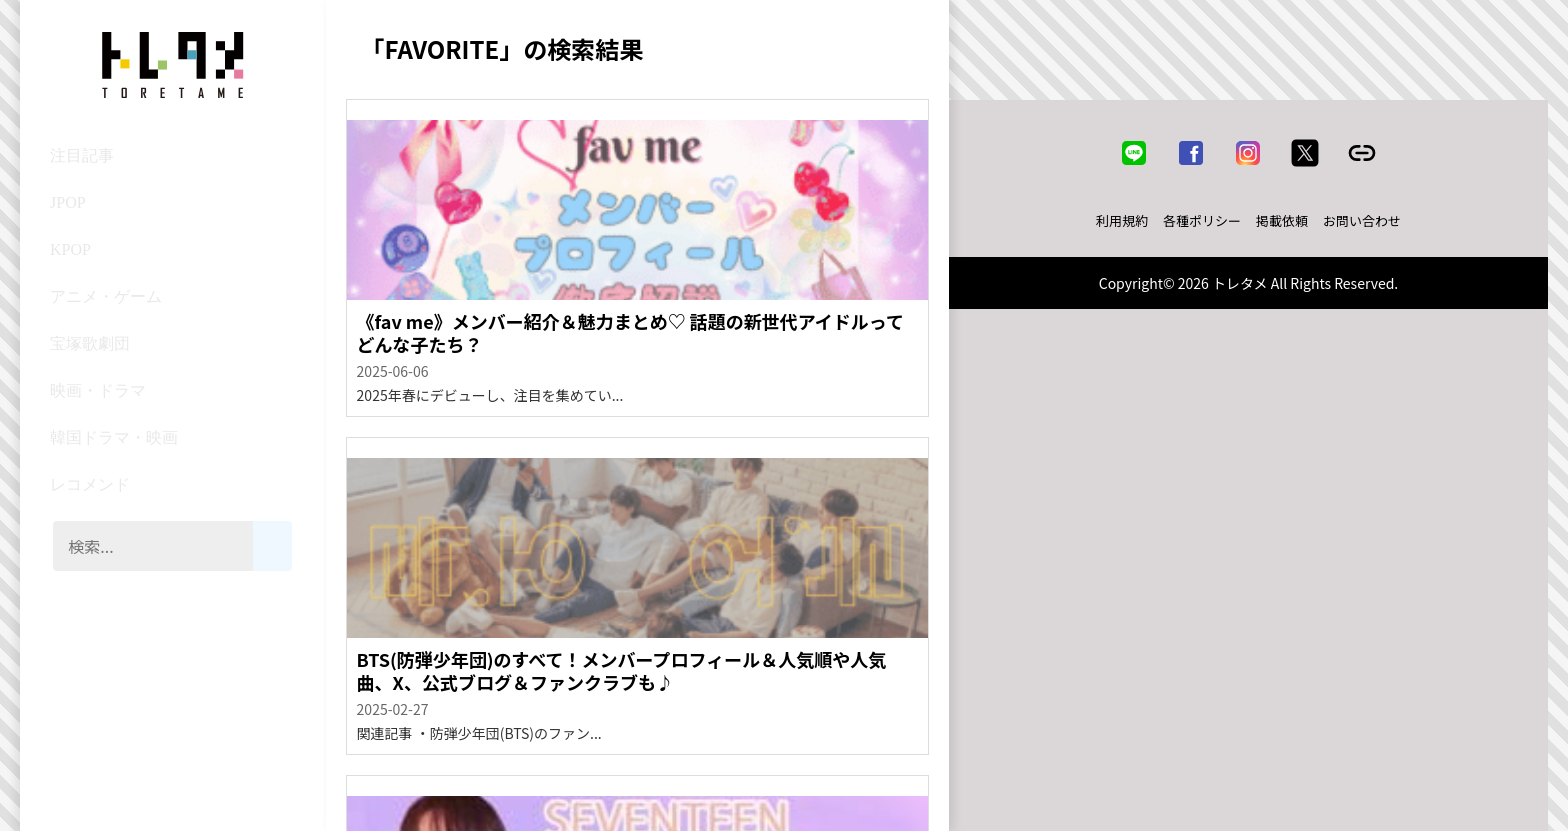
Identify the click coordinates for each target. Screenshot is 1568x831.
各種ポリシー (1202, 220)
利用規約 (1122, 220)
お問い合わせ (1362, 220)
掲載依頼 (1282, 220)
